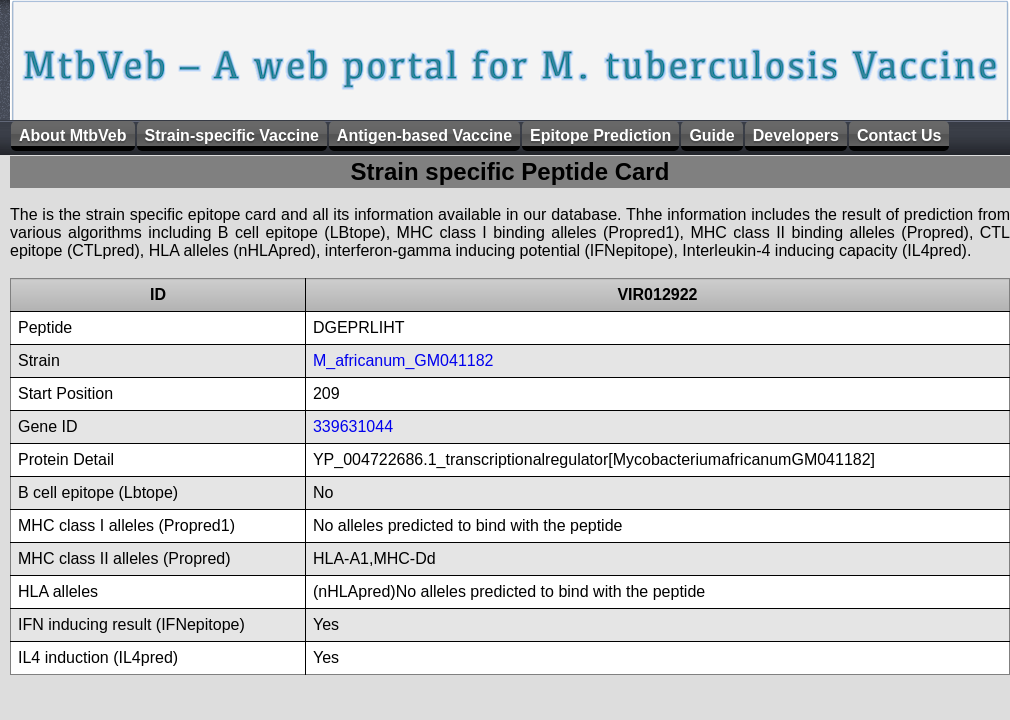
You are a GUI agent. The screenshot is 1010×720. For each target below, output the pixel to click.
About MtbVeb (73, 135)
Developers (796, 135)
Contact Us (899, 135)
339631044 (353, 426)
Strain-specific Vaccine (232, 135)
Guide (711, 135)
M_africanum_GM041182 (403, 360)
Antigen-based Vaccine (424, 135)
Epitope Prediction (600, 135)
